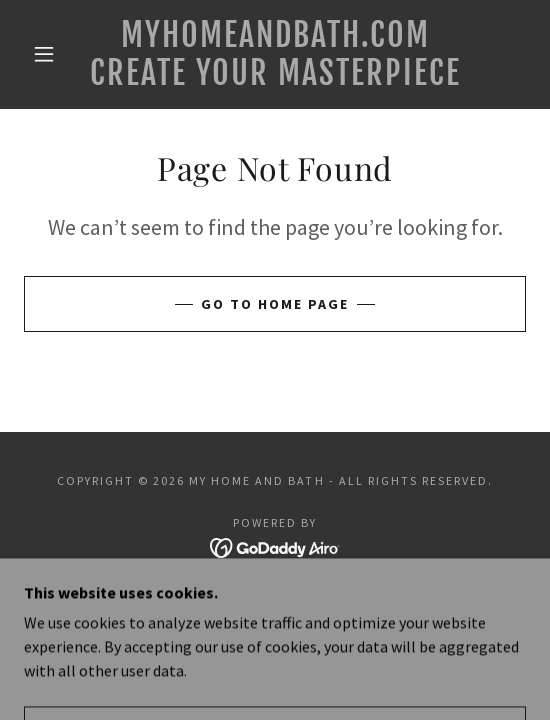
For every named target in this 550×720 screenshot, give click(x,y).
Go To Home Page (275, 304)
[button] (49, 54)
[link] (275, 54)
